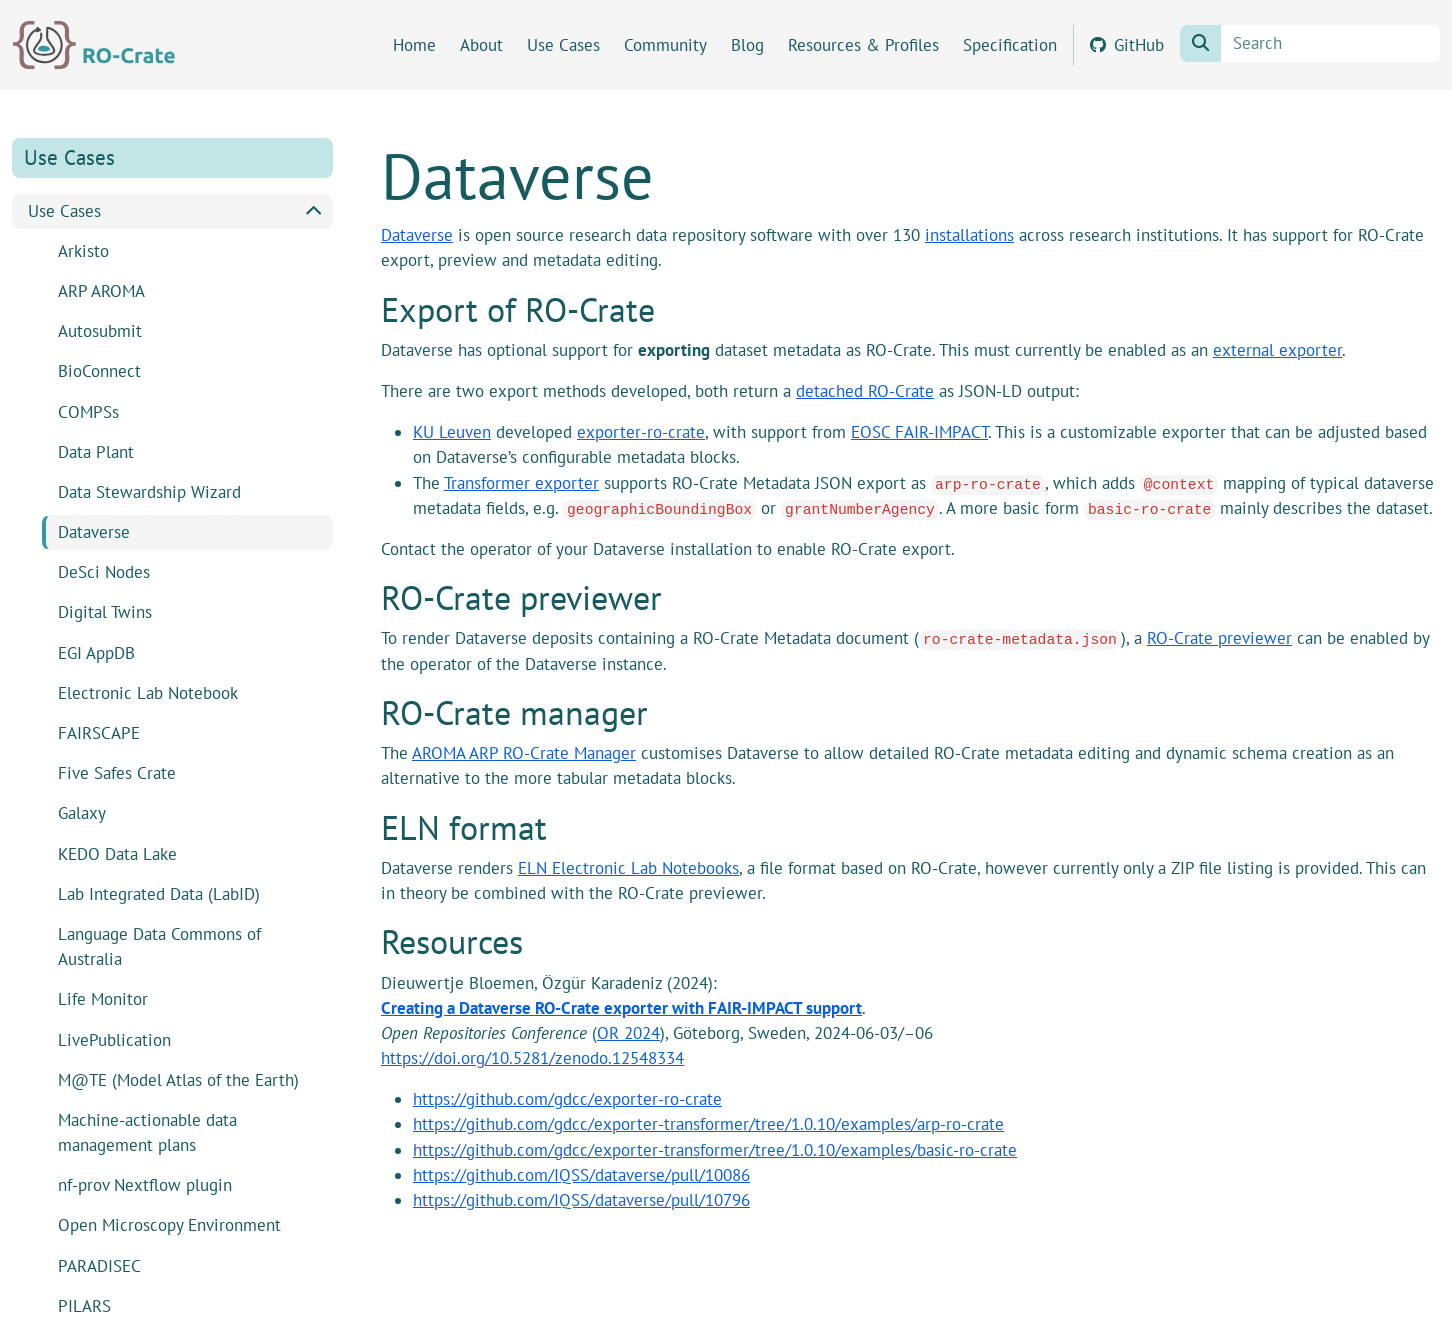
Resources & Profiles (863, 45)
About (481, 45)
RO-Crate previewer (1219, 638)
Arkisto (83, 251)
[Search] (1330, 43)
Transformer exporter (521, 483)
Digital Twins (105, 612)
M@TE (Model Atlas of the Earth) (178, 1080)
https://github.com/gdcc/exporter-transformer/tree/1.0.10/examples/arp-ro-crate (708, 1124)
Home (414, 45)
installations (969, 235)
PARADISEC (99, 1266)
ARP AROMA (101, 291)
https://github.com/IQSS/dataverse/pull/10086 (581, 1175)
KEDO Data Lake (117, 854)
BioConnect (99, 371)
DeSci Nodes (104, 572)
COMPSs (88, 412)
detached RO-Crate (865, 391)
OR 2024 (628, 1033)
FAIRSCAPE (99, 733)
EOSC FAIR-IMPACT (919, 432)
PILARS (84, 1306)
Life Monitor (103, 999)
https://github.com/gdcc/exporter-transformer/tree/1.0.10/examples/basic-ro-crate (715, 1150)
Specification (1010, 45)
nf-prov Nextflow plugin (145, 1185)
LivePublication (114, 1040)
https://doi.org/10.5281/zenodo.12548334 (532, 1058)
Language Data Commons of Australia (159, 946)
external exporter (1277, 350)
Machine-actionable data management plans (147, 1132)
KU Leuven (452, 432)
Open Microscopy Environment (169, 1225)
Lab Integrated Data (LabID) (159, 894)
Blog (747, 45)
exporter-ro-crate (641, 432)
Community (665, 45)
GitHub (1127, 45)
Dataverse (94, 532)
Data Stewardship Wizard (149, 492)
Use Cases (563, 45)
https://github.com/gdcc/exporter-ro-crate (567, 1099)
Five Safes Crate (117, 773)
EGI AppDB (96, 653)
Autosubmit (100, 331)
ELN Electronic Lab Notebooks (628, 868)
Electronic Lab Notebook (148, 693)
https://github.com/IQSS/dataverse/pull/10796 (581, 1200)
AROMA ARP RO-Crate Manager (524, 753)
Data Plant (96, 452)
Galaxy (82, 813)
